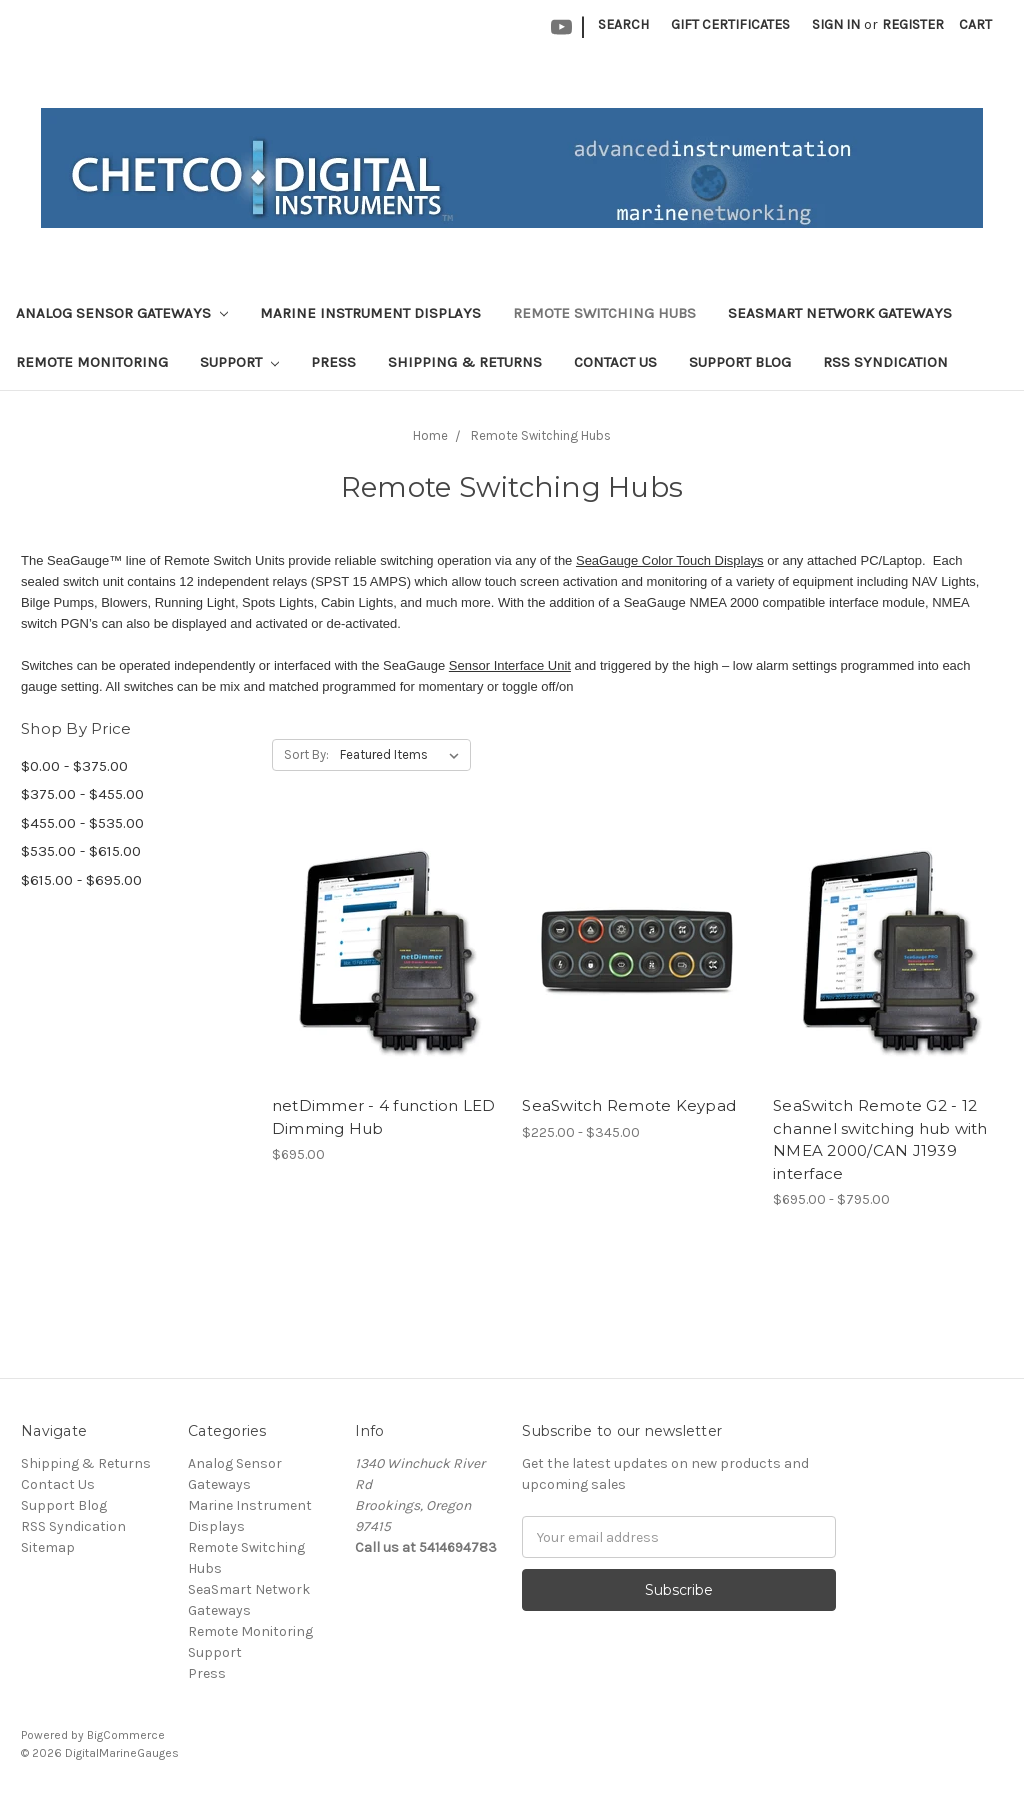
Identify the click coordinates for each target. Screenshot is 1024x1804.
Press (333, 362)
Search (623, 24)
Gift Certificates (730, 24)
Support (239, 362)
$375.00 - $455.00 (82, 794)
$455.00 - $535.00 (82, 823)
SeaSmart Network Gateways (840, 313)
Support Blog (740, 362)
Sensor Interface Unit (510, 665)
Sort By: (306, 754)
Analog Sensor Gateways (122, 313)
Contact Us (615, 362)
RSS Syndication (885, 362)
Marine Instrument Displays (370, 313)
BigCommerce (126, 1735)
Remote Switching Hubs (604, 313)
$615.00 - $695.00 (81, 880)
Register (913, 24)
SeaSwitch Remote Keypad (629, 1105)
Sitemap (48, 1547)
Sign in (836, 24)
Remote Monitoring (92, 362)
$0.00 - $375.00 (74, 766)
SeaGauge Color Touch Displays (670, 560)
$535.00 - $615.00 (81, 851)
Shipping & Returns (465, 362)
